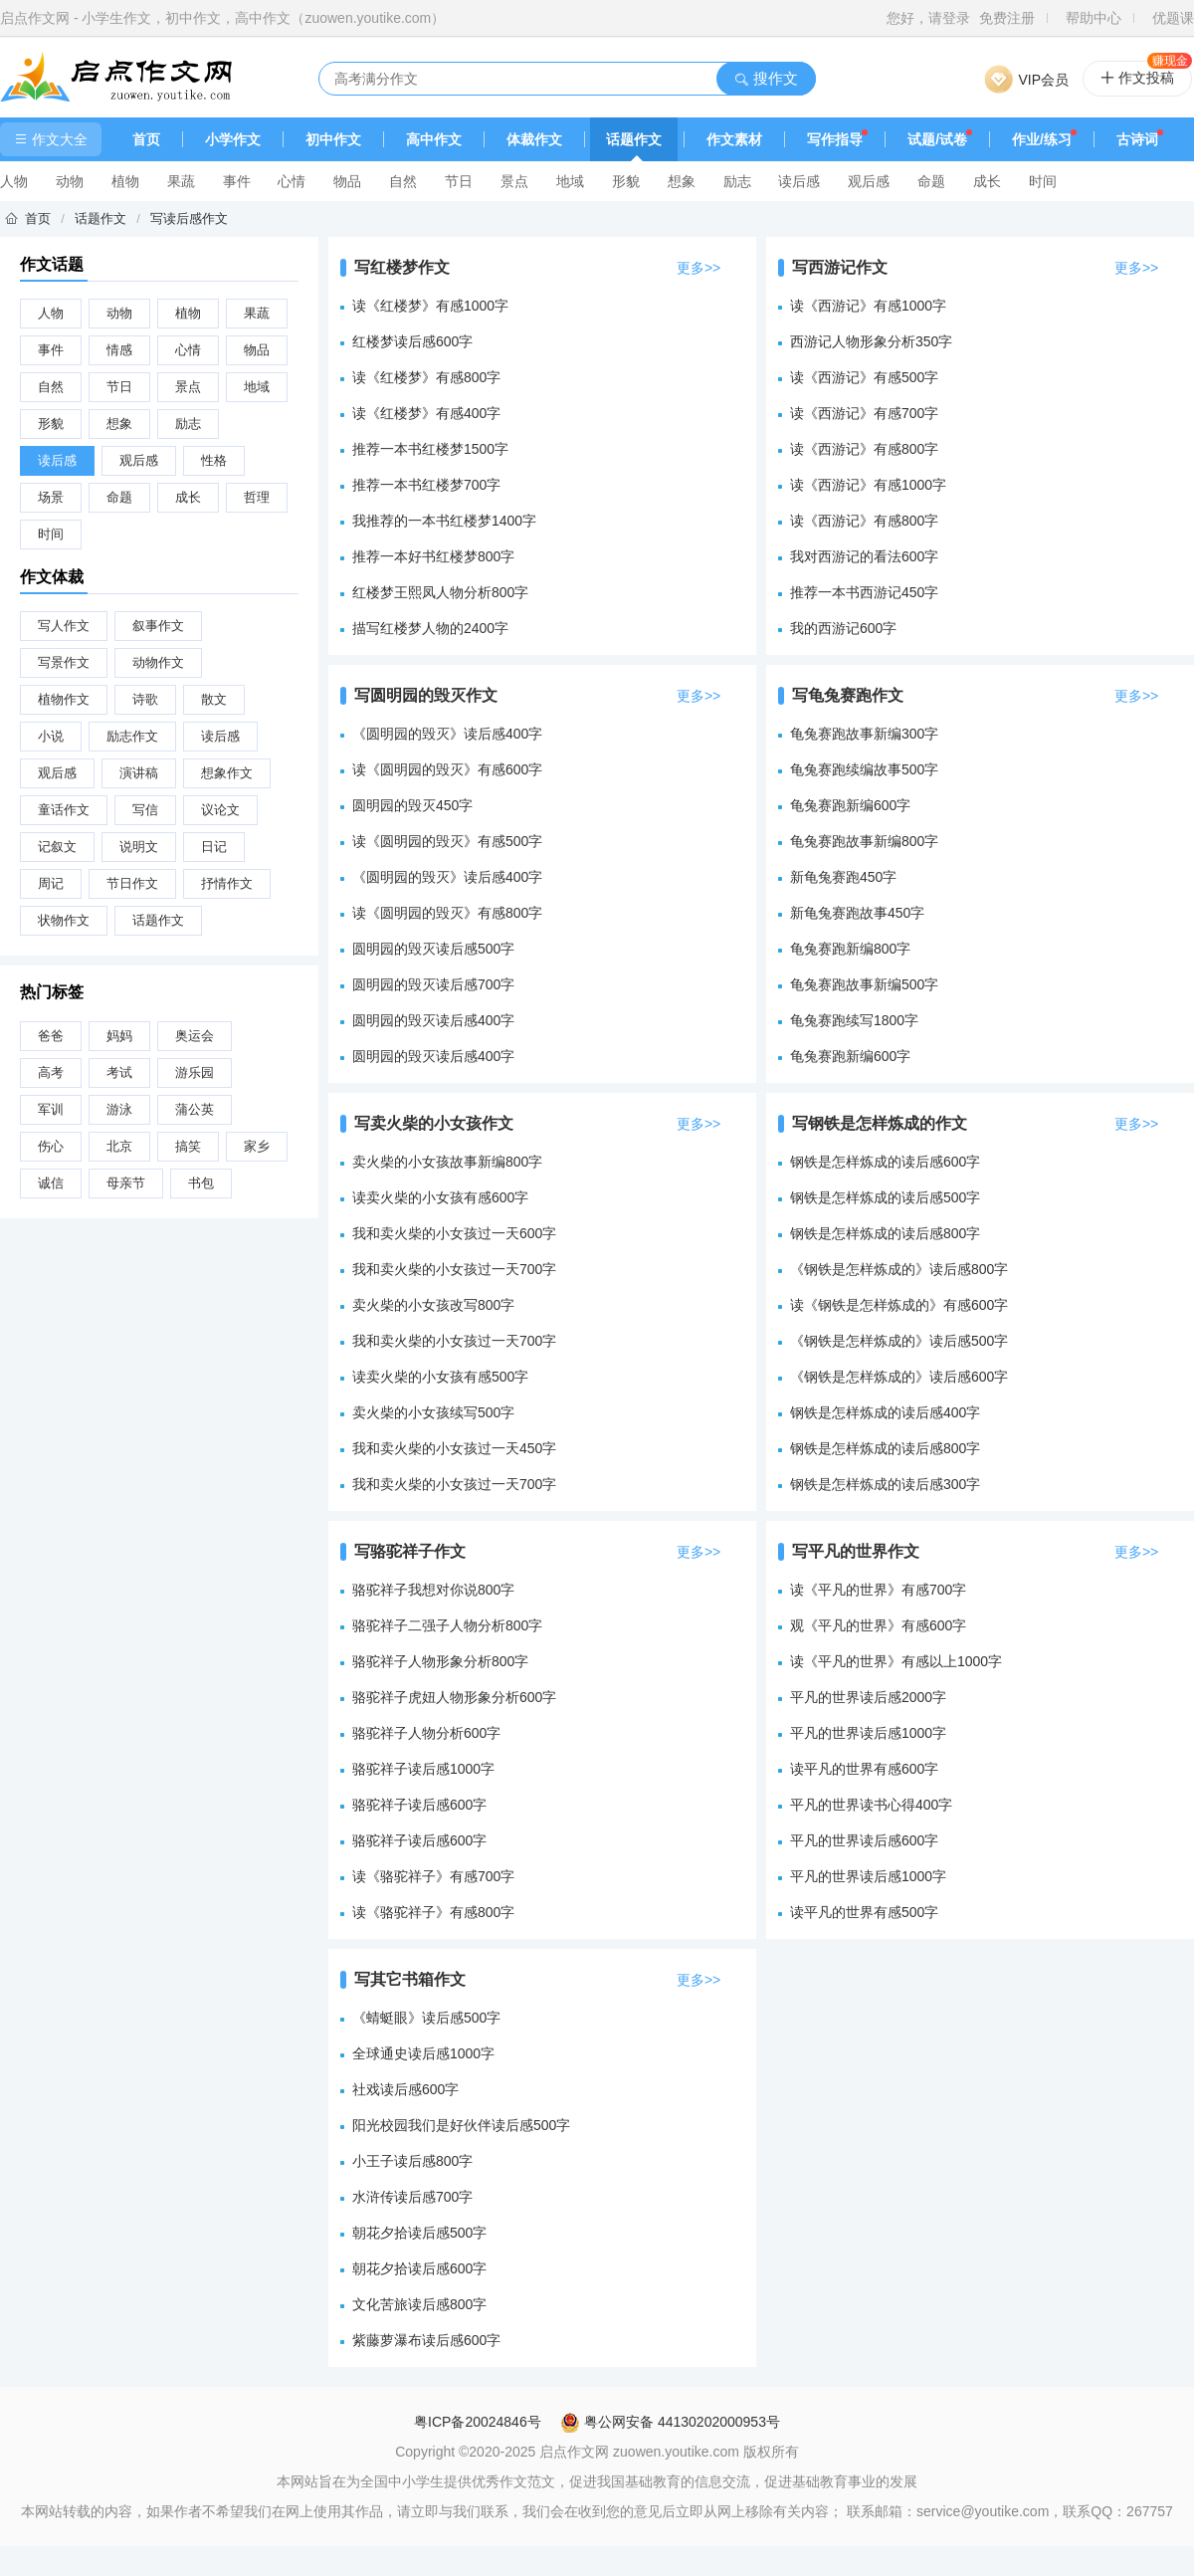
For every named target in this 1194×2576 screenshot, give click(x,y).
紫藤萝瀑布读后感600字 (426, 2340)
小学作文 (233, 139)
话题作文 (634, 139)
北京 (119, 1146)
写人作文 (64, 625)
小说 (51, 736)
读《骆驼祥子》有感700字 (433, 1876)
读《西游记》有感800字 (864, 449)
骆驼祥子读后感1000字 (423, 1769)
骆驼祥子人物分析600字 (426, 1733)
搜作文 (765, 78)
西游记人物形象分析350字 (871, 341)
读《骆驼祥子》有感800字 (433, 1912)
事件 (237, 181)
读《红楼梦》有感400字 (426, 413)
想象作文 (227, 772)
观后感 (869, 181)
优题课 (1173, 18)
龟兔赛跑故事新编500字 (864, 984)
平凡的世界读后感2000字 (868, 1697)
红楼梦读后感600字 (412, 341)
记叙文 (57, 846)
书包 (201, 1183)
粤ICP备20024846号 (477, 2422)
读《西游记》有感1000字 (868, 306)
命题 (931, 181)
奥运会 (194, 1035)
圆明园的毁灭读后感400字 (433, 1020)
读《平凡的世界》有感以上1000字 (896, 1661)
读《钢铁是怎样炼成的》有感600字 (899, 1305)
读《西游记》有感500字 (864, 377)
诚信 (51, 1183)
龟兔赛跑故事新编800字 (864, 841)
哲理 (257, 497)
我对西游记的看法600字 (864, 556)
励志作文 (132, 736)
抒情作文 (227, 883)
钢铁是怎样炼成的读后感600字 (885, 1162)
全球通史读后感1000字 (423, 2053)
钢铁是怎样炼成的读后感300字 (885, 1484)
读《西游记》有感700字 (864, 413)
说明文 (138, 846)
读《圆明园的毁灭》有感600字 (447, 769)
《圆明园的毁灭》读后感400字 (447, 734)
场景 (51, 497)
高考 (51, 1072)
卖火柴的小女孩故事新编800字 (447, 1162)
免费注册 (1007, 18)
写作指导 (835, 139)
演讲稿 (138, 772)
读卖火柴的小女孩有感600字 (440, 1197)
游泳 (119, 1109)
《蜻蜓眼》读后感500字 (426, 2018)
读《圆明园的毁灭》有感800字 (447, 913)
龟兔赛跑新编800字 (850, 949)
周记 (51, 883)
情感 (119, 349)
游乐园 (194, 1072)
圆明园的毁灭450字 (412, 805)
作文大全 (51, 139)
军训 (51, 1109)
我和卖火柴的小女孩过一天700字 (454, 1269)
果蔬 (181, 181)
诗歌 (145, 699)
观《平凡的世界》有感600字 (878, 1625)
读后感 (799, 181)
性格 (214, 460)
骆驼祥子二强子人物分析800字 (447, 1625)
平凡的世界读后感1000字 (868, 1733)
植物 (125, 181)
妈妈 (119, 1035)
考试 (119, 1072)
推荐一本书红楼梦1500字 (430, 449)
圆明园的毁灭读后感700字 (433, 984)
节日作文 (132, 883)
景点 (514, 181)
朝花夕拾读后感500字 (419, 2233)
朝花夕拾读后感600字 (419, 2268)
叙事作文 (158, 625)
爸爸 (51, 1035)
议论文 (220, 809)
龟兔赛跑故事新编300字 (864, 734)
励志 (737, 181)
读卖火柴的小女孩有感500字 (440, 1377)
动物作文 (158, 662)
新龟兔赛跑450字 (843, 877)
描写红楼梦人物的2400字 (430, 628)
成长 (987, 181)
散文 (214, 699)
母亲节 (125, 1183)
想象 (682, 181)
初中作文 (333, 139)
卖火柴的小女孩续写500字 (433, 1412)
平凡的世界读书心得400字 (871, 1805)
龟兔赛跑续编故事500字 (864, 769)
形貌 (626, 181)
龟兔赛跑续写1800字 (854, 1020)
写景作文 (64, 662)
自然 (403, 181)
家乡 (257, 1146)
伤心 (51, 1146)
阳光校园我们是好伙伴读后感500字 (461, 2125)
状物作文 (64, 920)
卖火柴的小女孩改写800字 (433, 1305)
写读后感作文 (189, 218)
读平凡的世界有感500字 (864, 1912)
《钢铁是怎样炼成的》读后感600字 (899, 1377)
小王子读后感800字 (412, 2161)
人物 (14, 181)
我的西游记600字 (843, 628)
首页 (146, 139)
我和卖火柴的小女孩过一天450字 (454, 1448)
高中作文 (434, 139)
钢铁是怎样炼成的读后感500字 (885, 1197)
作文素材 (734, 139)
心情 (291, 181)
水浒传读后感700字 (412, 2197)
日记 (214, 846)
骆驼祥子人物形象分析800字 (440, 1661)
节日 (459, 181)
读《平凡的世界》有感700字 (878, 1590)
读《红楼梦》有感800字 (426, 377)
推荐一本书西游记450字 (864, 592)
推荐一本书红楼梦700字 (426, 485)
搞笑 (188, 1146)
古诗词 (1137, 139)
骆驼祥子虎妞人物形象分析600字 (454, 1697)
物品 (347, 181)
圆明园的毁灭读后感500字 (433, 949)
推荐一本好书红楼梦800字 (433, 556)
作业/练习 (1042, 139)
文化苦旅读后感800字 (419, 2304)
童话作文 (64, 809)
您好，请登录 (928, 18)
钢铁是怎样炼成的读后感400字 (885, 1412)
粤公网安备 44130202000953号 (670, 2422)
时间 (1043, 181)
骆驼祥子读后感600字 (419, 1805)
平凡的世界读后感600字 (864, 1840)
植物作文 (64, 699)
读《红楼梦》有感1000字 (430, 306)
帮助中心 (1093, 18)
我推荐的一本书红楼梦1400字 (444, 521)
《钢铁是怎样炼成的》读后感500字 (899, 1341)
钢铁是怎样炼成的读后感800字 (885, 1233)
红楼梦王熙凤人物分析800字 (440, 592)
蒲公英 (194, 1109)
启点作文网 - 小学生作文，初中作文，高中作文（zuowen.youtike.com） (222, 18)
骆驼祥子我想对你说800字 (433, 1590)
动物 (70, 181)
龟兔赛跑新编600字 (850, 805)
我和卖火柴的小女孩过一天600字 (454, 1233)
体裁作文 (534, 139)
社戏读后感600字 (405, 2089)
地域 (570, 181)
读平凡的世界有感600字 (864, 1769)
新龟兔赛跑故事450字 (857, 913)
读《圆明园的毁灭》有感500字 (447, 841)
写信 (145, 809)
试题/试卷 (937, 139)
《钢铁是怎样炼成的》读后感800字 (899, 1269)
